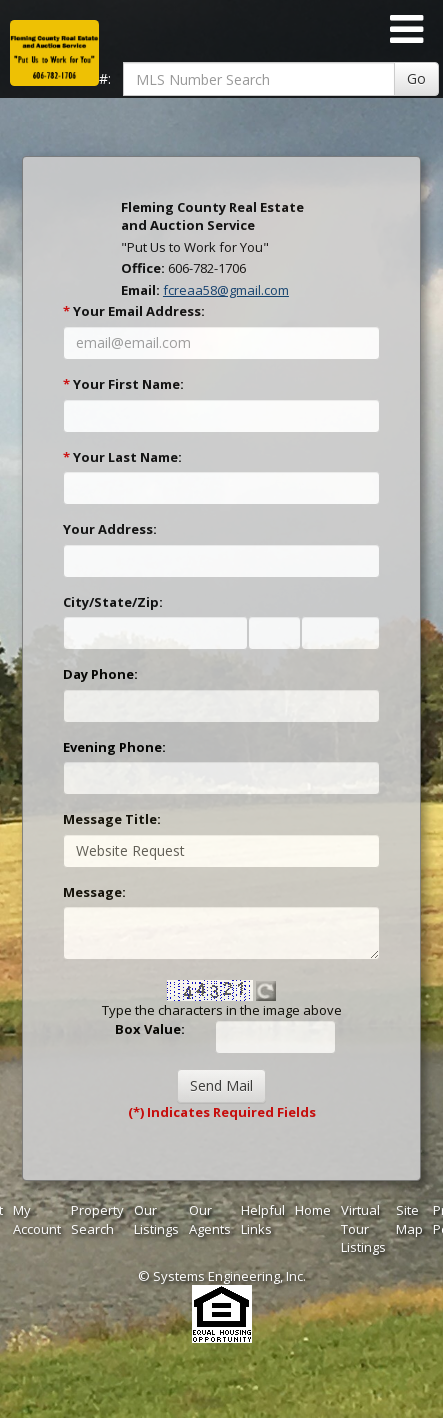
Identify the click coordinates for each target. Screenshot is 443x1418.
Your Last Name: (122, 457)
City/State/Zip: (113, 602)
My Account (37, 1219)
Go (416, 78)
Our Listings (156, 1219)
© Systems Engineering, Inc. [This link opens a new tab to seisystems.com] (222, 1276)
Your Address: (110, 529)
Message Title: (112, 819)
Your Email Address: (134, 311)
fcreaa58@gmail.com (226, 290)
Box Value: (150, 1029)
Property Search (97, 1219)
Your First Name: (123, 384)
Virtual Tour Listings (363, 1228)
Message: (94, 892)
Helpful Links (263, 1219)
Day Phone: (100, 674)
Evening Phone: (114, 747)
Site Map (409, 1219)
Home (313, 1210)
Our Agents (210, 1219)
